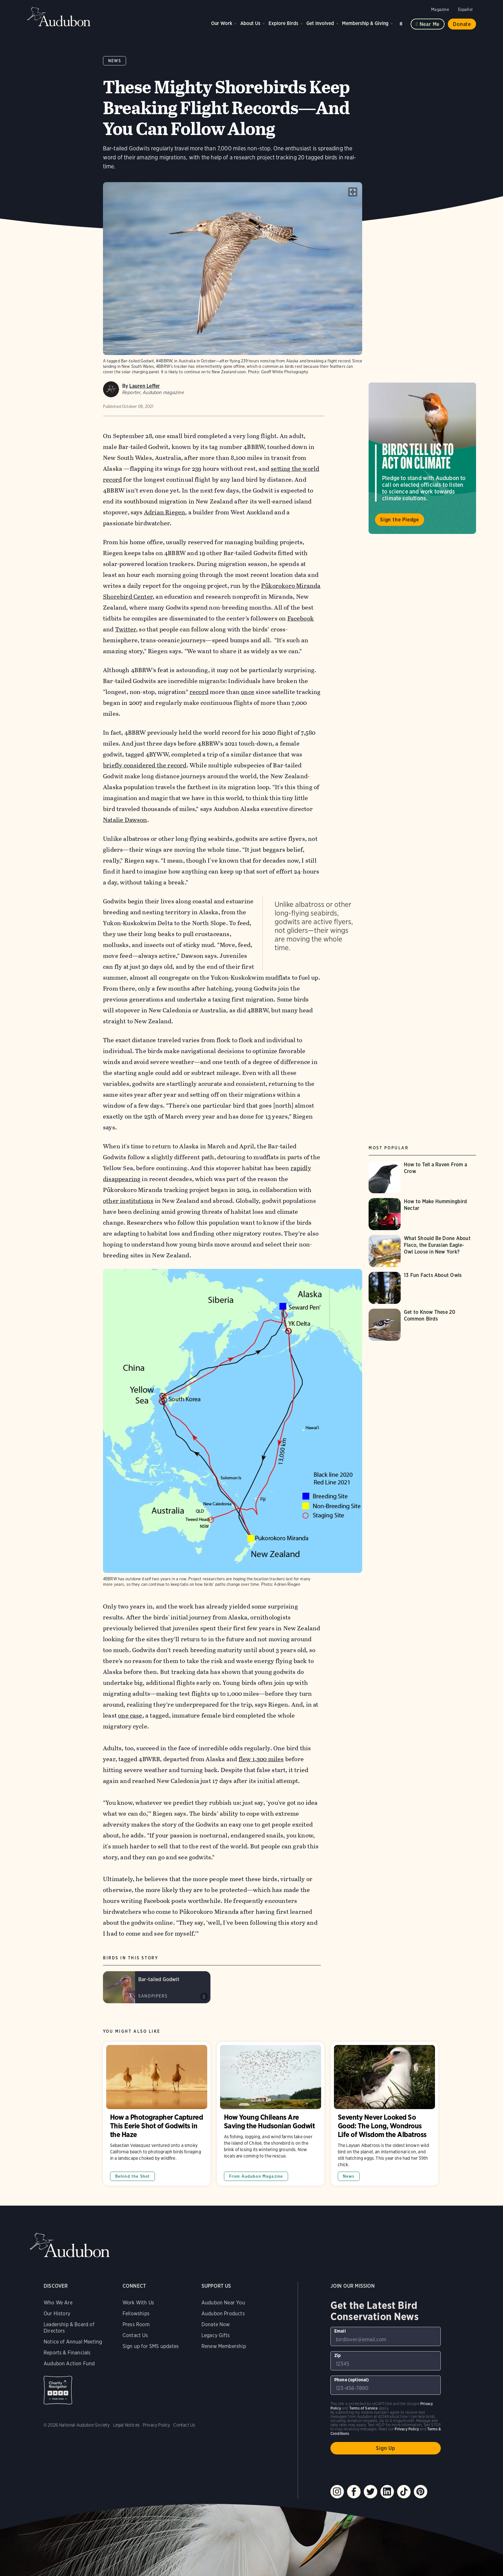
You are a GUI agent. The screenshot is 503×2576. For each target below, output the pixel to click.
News (114, 60)
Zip (337, 2355)
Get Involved (320, 23)
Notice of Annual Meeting (73, 2342)
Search (401, 23)
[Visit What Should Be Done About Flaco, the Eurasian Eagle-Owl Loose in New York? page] (422, 1251)
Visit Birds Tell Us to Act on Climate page (422, 458)
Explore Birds (283, 23)
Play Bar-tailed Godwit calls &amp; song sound (204, 1996)
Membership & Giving (365, 23)
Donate (462, 24)
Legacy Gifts (215, 2335)
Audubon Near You (223, 2303)
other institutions (128, 1200)
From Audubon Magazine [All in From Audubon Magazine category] (256, 2176)
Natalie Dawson (125, 819)
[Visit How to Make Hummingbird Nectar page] (422, 1214)
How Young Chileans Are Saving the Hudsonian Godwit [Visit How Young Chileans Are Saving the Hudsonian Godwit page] (270, 2114)
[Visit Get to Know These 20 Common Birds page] (422, 1325)
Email (340, 2331)
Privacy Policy (156, 2425)
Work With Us (138, 2303)
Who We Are (58, 2303)
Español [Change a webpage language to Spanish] (465, 9)
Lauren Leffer (144, 386)
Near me (430, 24)
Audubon (59, 16)
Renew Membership (223, 2346)
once (247, 692)
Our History (57, 2313)
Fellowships (136, 2313)
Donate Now (215, 2324)
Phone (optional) (351, 2380)
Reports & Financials (67, 2353)
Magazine (440, 9)
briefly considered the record (145, 765)
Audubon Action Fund (69, 2364)
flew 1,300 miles (261, 1759)
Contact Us (135, 2335)
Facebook (300, 618)
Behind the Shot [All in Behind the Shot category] (132, 2176)
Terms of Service (363, 2408)
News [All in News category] (349, 2176)
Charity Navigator (58, 2390)
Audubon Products (223, 2313)
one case (130, 1715)
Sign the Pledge (399, 520)
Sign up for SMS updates (151, 2346)
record (199, 692)
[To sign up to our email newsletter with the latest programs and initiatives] (385, 2336)
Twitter (125, 629)
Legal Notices (126, 2425)
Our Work (221, 23)
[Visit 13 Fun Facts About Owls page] (422, 1288)
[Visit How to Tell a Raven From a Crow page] (422, 1177)
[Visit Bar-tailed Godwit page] (156, 1987)
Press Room (136, 2324)
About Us (250, 23)
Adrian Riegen (164, 512)
